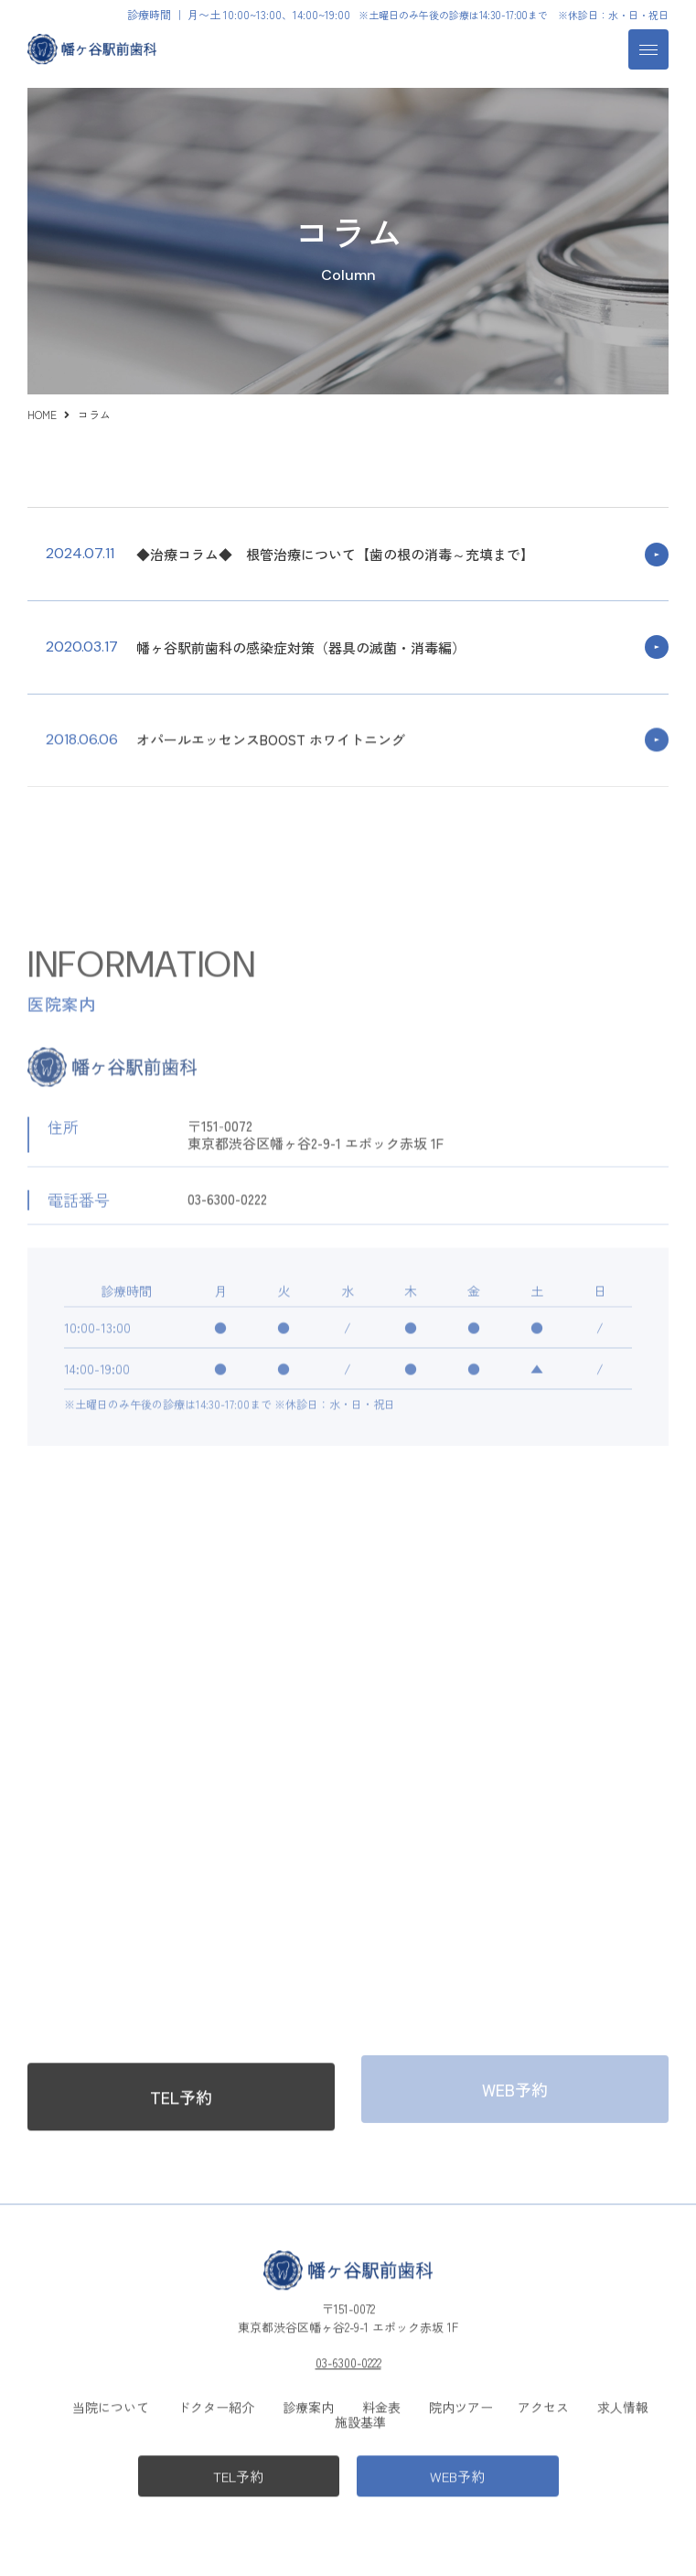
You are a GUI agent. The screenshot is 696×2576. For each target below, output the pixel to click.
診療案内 (308, 2404)
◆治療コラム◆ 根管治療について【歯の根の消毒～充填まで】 (335, 554)
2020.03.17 (82, 646)
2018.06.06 (82, 736)
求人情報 (622, 2404)
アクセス (543, 2404)
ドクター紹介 (215, 2404)
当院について (110, 2404)
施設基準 (360, 2418)
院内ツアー (461, 2404)
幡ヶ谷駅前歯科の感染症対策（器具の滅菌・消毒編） (301, 647)
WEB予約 (457, 2473)
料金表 (381, 2404)
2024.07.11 (80, 553)
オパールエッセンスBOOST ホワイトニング (270, 737)
